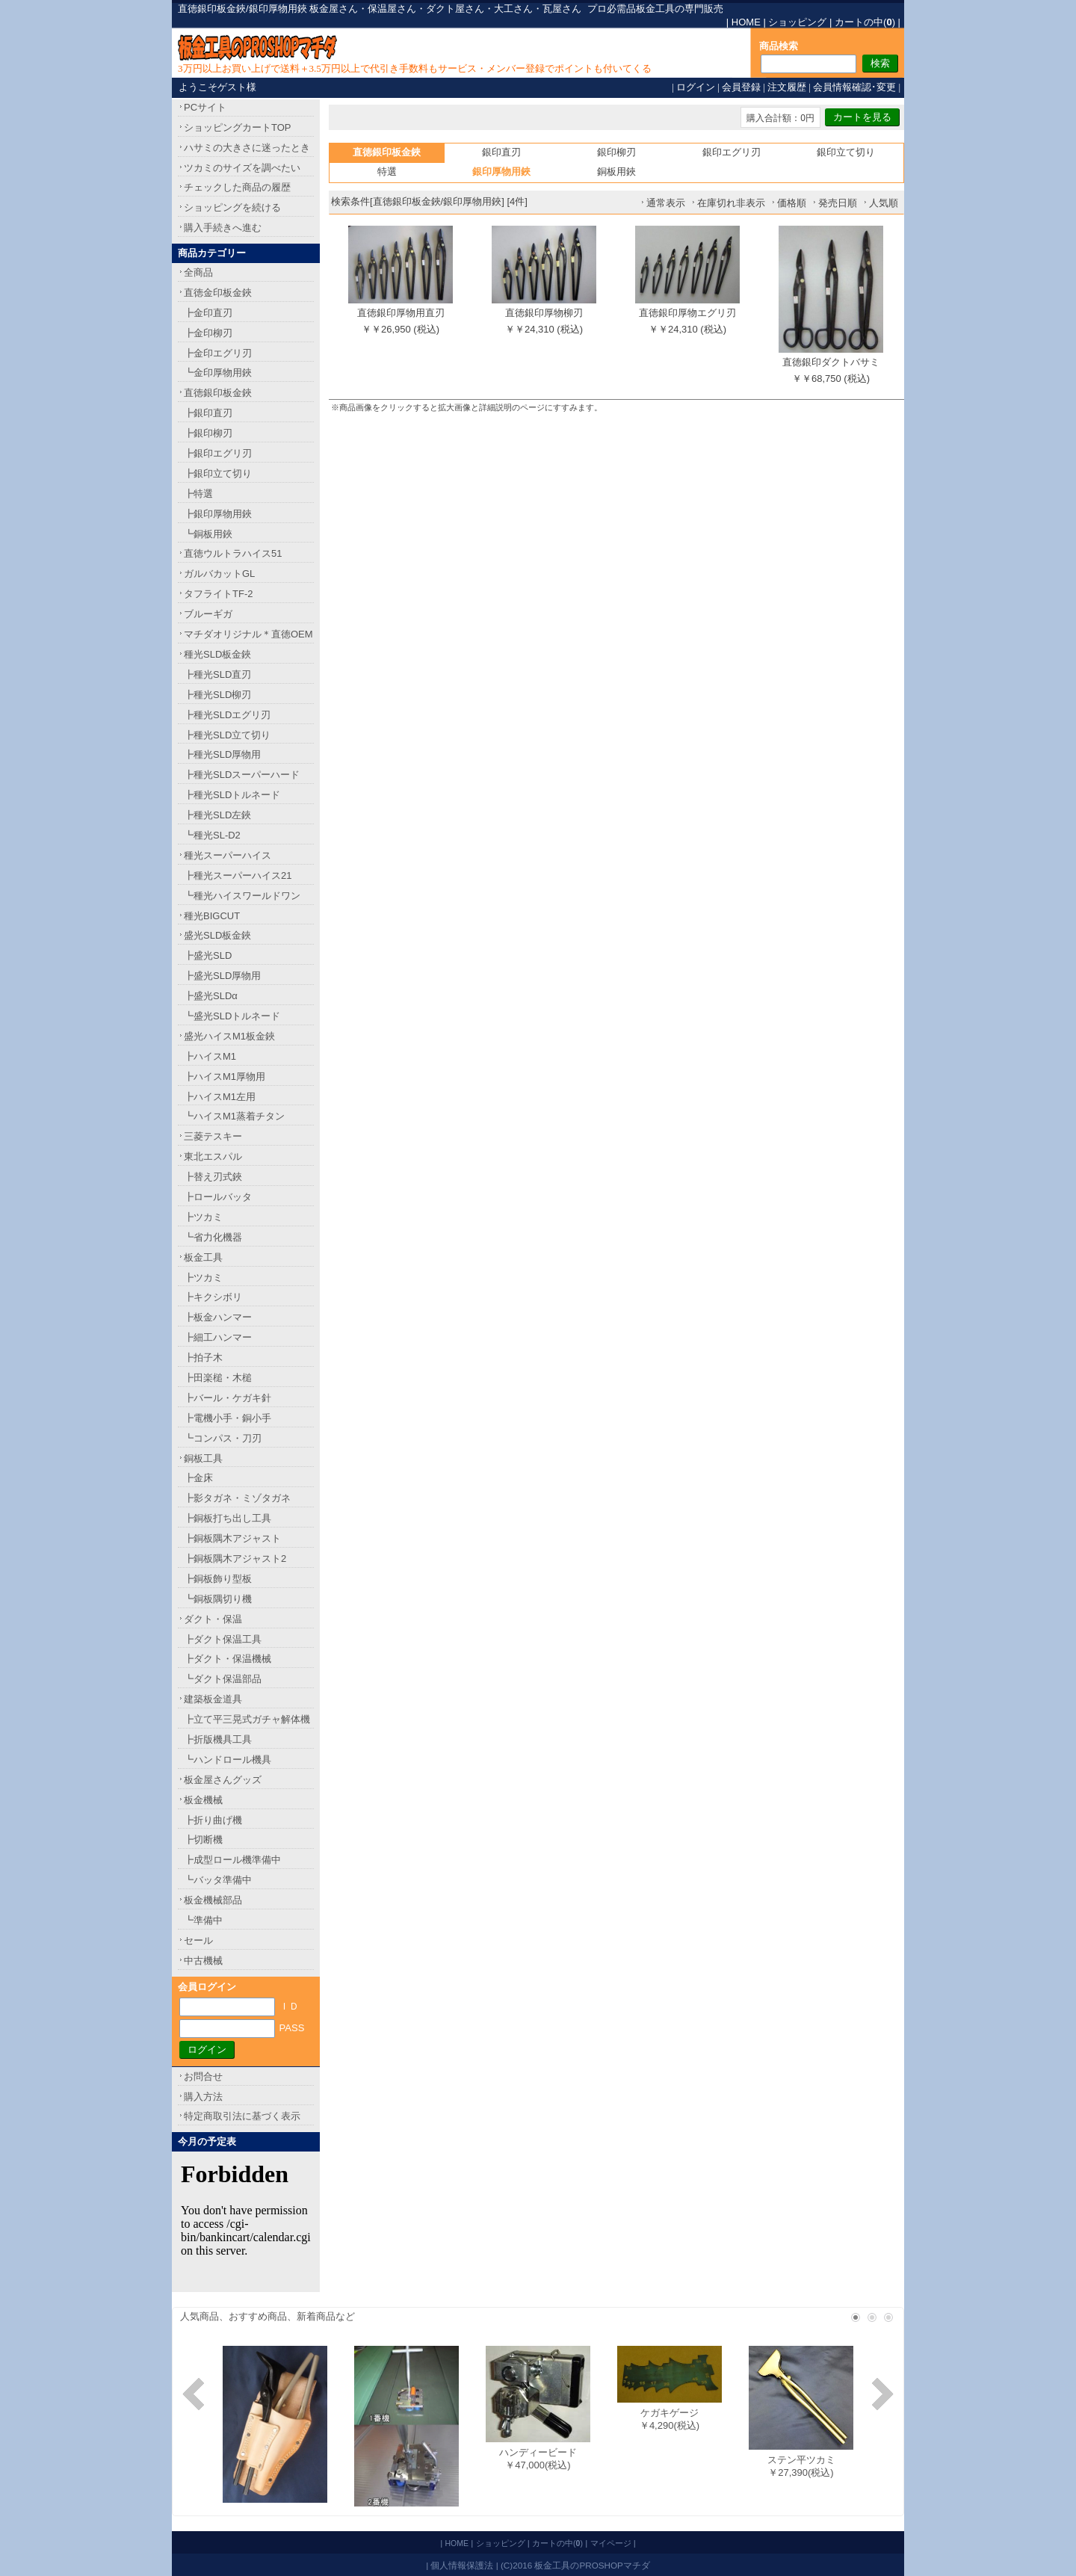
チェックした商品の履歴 (237, 187)
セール (198, 1940)
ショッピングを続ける (232, 207)
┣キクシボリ (213, 1297)
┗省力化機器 (213, 1237)
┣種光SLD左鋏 (217, 815)
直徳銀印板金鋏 (218, 392)
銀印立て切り (846, 152)
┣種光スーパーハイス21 (237, 875)
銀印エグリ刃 (731, 152)
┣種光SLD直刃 (217, 674)
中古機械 (203, 1960)
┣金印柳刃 (208, 333)
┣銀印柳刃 (208, 433)
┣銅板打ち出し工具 (227, 1518)
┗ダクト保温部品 (223, 1678)
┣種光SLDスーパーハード (242, 774)
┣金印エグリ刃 (218, 353)
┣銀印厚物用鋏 (218, 513)
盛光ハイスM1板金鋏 (229, 1036)
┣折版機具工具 (218, 1739)
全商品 (198, 272)
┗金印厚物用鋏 (218, 372)
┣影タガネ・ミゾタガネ (237, 1498)
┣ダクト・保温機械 (227, 1658)
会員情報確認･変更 (854, 87)
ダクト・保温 (213, 1619)
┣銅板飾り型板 (218, 1578)
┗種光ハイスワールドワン (242, 895)
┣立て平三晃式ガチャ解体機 (247, 1719)
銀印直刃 (501, 152)
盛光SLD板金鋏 (217, 935)
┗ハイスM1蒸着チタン (234, 1116)
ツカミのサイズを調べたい (242, 167)
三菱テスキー (213, 1136)
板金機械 (203, 1800)
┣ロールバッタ (218, 1196)
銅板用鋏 (616, 171)
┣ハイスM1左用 (220, 1096)
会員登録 (741, 87)
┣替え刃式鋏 (213, 1176)
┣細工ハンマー (218, 1337)
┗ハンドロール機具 (227, 1759)
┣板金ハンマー (218, 1317)
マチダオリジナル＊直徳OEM (248, 634)
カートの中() (865, 22)
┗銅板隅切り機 (218, 1598)
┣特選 (198, 493)
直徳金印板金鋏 (218, 292)
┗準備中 (203, 1920)
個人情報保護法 (461, 2565)
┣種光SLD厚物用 (222, 754)
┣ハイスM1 (210, 1056)
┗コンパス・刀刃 (223, 1438)
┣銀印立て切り (218, 473)
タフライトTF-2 (218, 593)
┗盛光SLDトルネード (232, 1016)
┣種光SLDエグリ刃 (227, 714)
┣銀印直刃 (208, 412)
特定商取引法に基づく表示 (242, 2116)
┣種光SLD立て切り (227, 735)
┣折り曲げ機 (213, 1820)
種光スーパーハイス (227, 855)
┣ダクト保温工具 (223, 1639)
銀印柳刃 (616, 152)
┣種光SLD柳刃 (217, 694)
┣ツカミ (203, 1217)
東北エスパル (213, 1156)
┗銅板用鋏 (208, 534)
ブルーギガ (208, 614)
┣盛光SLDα (211, 995)
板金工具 (203, 1257)
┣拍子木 (203, 1357)
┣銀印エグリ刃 (218, 453)
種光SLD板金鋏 (217, 654)
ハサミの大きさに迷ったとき (247, 147)
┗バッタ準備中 (218, 1879)
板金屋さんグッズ (223, 1779)
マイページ (610, 2543)
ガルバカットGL (219, 573)
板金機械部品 (213, 1900)
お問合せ (203, 2076)
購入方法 (203, 2096)
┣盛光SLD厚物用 (222, 975)
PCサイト (205, 107)
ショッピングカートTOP (237, 127)
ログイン (695, 87)
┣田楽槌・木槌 (218, 1377)
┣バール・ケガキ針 (227, 1397)
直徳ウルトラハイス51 (233, 553)
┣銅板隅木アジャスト (232, 1538)
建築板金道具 (213, 1699)
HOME (746, 22)
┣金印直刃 (208, 312)
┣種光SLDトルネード (232, 794)
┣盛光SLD (208, 955)
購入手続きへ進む (223, 227)
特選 (387, 171)
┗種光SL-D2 (212, 835)
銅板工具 (203, 1458)
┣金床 (198, 1477)
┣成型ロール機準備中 (232, 1859)
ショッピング (797, 22)
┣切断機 (203, 1839)
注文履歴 (786, 87)
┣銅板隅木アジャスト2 (235, 1558)
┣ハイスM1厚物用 (224, 1076)
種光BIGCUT (212, 915)
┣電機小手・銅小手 (227, 1418)
